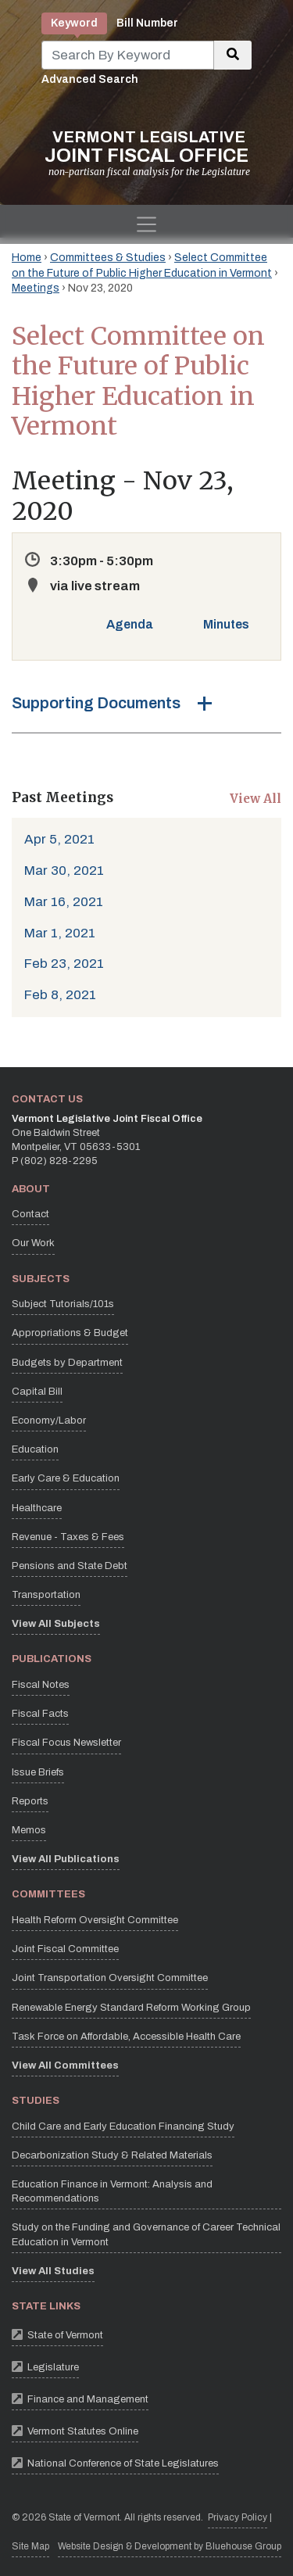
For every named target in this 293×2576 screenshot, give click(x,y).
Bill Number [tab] (147, 23)
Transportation (46, 1594)
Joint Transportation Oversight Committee (110, 1977)
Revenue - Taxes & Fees (68, 1537)
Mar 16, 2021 (63, 901)
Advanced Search (89, 79)
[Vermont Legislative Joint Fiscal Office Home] (146, 153)
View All (255, 799)
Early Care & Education (66, 1478)
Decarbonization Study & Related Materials (112, 2155)
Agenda (129, 624)
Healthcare (37, 1508)
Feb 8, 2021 (60, 994)
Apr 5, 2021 (59, 839)
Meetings (35, 288)
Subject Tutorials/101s (63, 1304)
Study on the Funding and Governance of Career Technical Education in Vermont (146, 2234)
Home (26, 257)
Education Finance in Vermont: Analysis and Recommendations (112, 2191)
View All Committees (65, 2065)
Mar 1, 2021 (59, 933)
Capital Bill (37, 1391)
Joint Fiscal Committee (65, 1949)
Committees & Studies (108, 257)
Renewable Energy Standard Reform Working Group (131, 2007)
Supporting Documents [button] (96, 702)
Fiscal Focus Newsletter (66, 1742)
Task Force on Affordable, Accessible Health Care (126, 2036)
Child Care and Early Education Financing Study (123, 2126)
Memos (29, 1830)
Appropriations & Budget (70, 1332)
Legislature (45, 2366)
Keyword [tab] (74, 23)
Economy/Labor (49, 1420)
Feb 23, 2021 (64, 963)
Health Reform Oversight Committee (95, 1920)
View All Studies (53, 2271)
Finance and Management (80, 2398)
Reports (30, 1801)
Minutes (226, 624)
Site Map (30, 2546)
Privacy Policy (237, 2516)
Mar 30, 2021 (64, 870)
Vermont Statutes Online (75, 2430)
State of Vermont (57, 2334)
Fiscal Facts (40, 1713)
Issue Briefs (38, 1772)
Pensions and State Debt (69, 1565)
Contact (30, 1214)
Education (35, 1449)
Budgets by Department (67, 1362)
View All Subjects (56, 1623)
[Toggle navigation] (146, 224)
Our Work (33, 1243)
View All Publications (66, 1859)
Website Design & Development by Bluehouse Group (169, 2546)
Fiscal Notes (41, 1684)
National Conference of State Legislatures (115, 2462)
